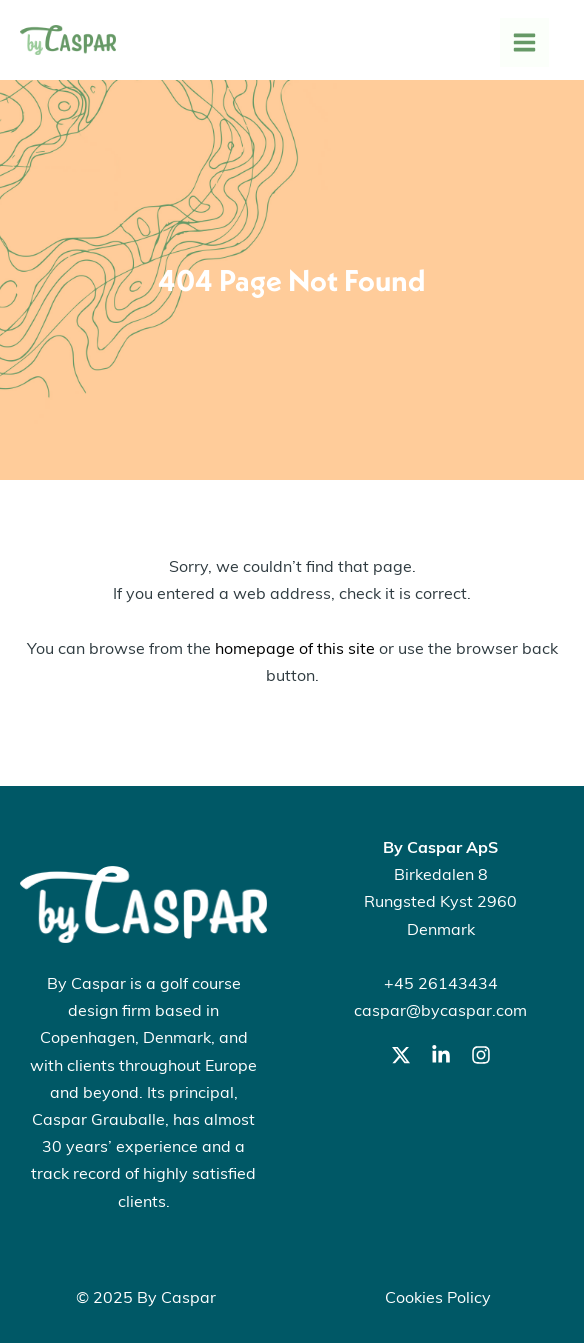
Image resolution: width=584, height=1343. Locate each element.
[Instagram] (481, 1055)
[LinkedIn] (441, 1055)
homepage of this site (295, 650)
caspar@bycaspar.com (440, 1012)
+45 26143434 (441, 985)
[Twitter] (401, 1055)
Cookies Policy (438, 1299)
